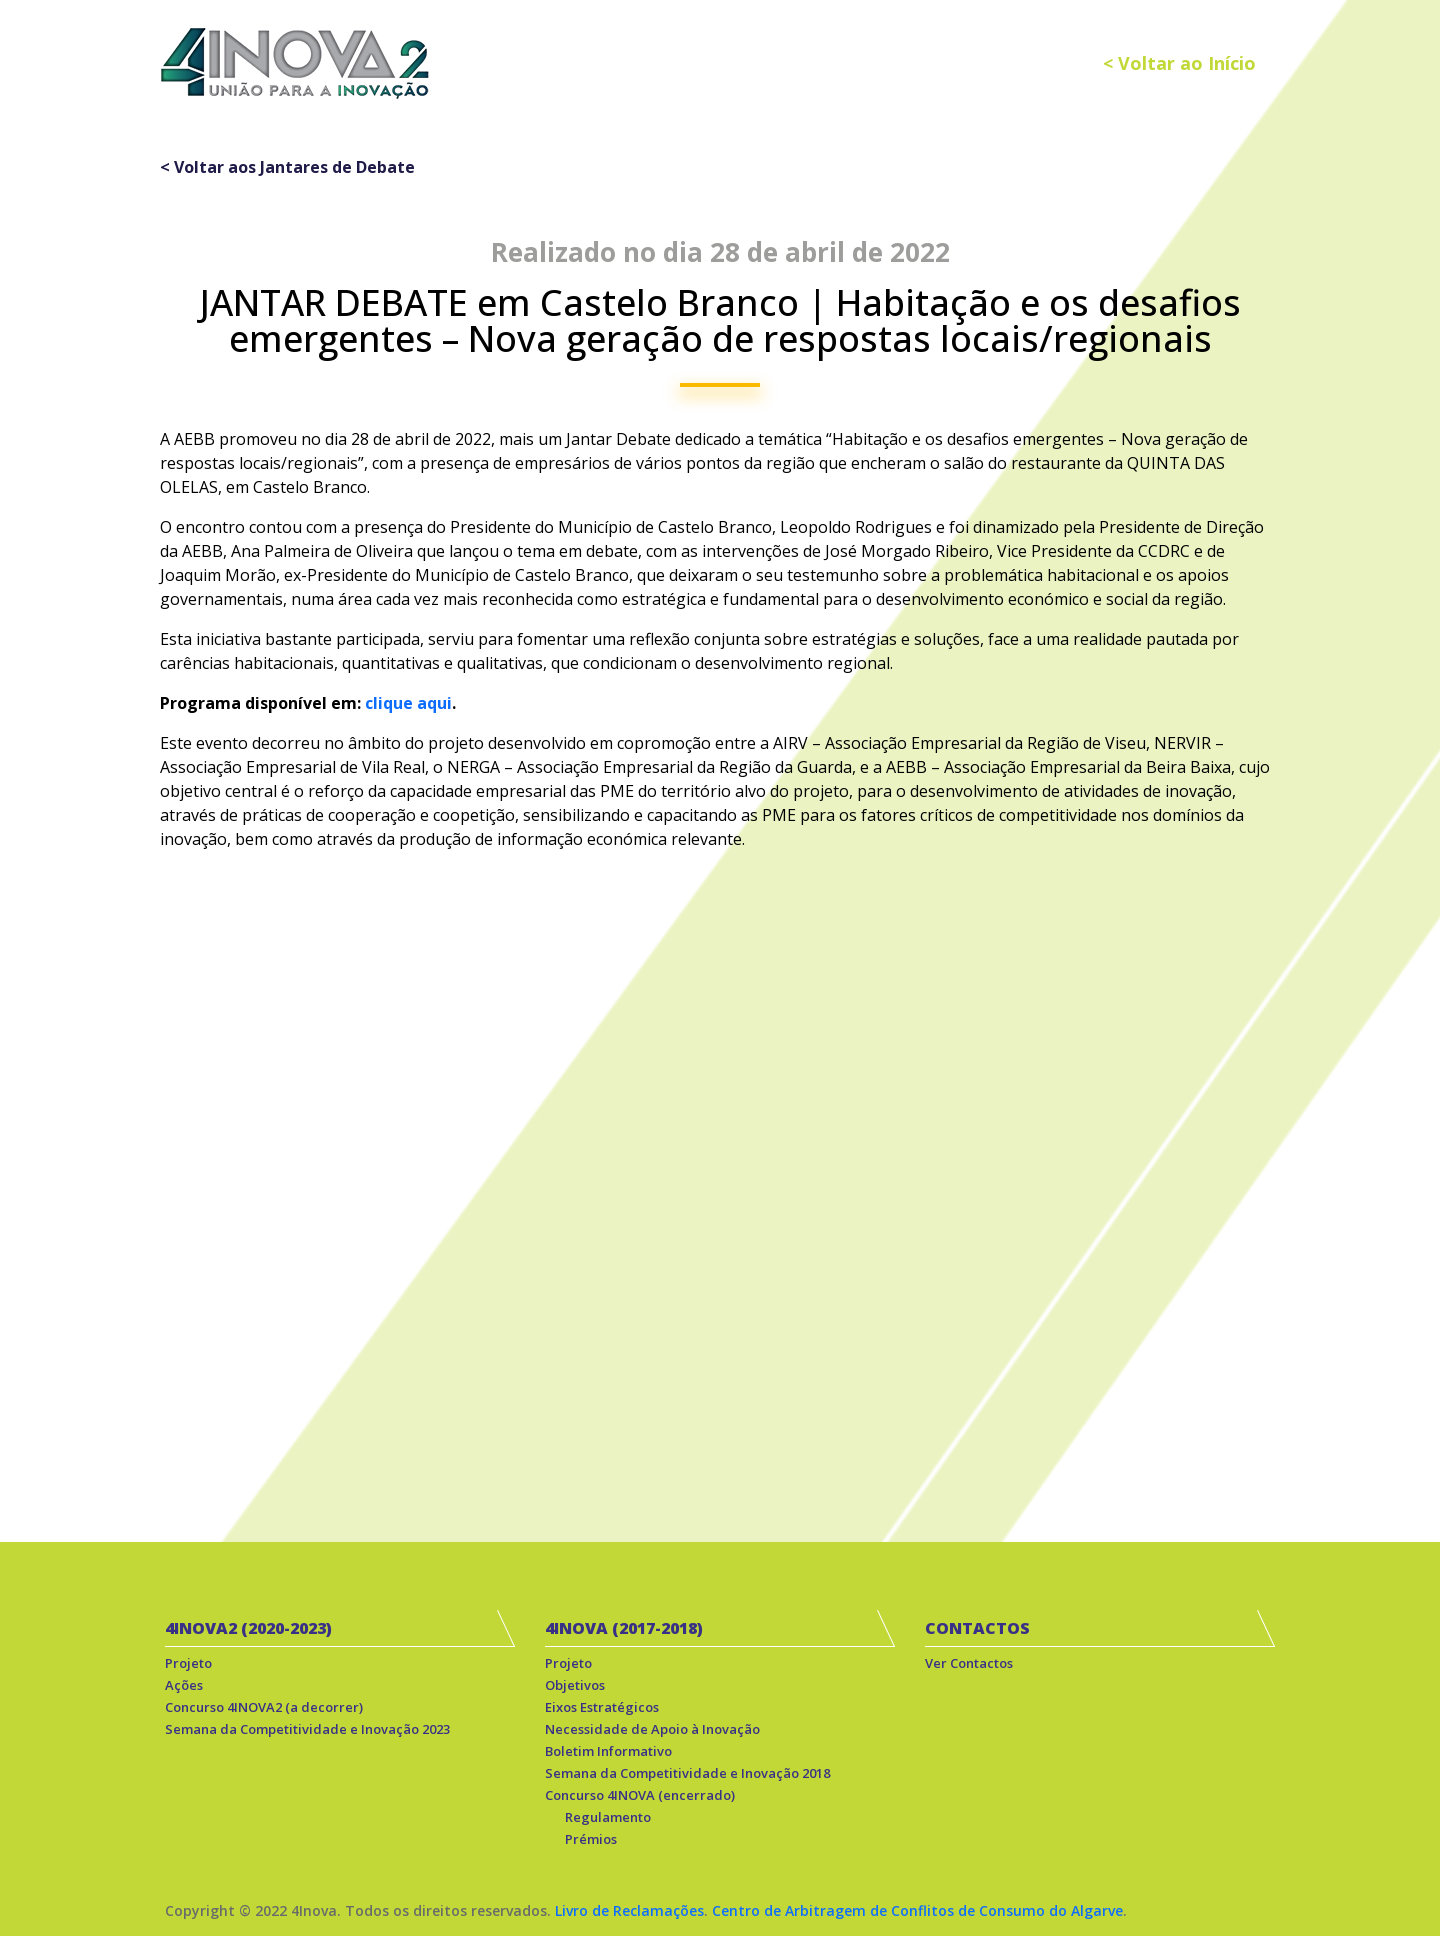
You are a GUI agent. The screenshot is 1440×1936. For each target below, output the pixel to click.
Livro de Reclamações (629, 1910)
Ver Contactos (969, 1663)
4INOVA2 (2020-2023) (248, 1628)
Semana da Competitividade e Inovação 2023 (307, 1729)
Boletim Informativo (608, 1751)
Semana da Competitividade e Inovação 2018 (687, 1773)
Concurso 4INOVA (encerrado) (640, 1795)
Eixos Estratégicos (602, 1707)
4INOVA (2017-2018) (624, 1628)
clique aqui (408, 703)
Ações (184, 1685)
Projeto (188, 1663)
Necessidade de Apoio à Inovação (652, 1729)
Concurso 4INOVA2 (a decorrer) (264, 1707)
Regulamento (608, 1817)
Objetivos (575, 1685)
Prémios (591, 1839)
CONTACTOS (977, 1628)
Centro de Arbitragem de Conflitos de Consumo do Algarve (917, 1910)
